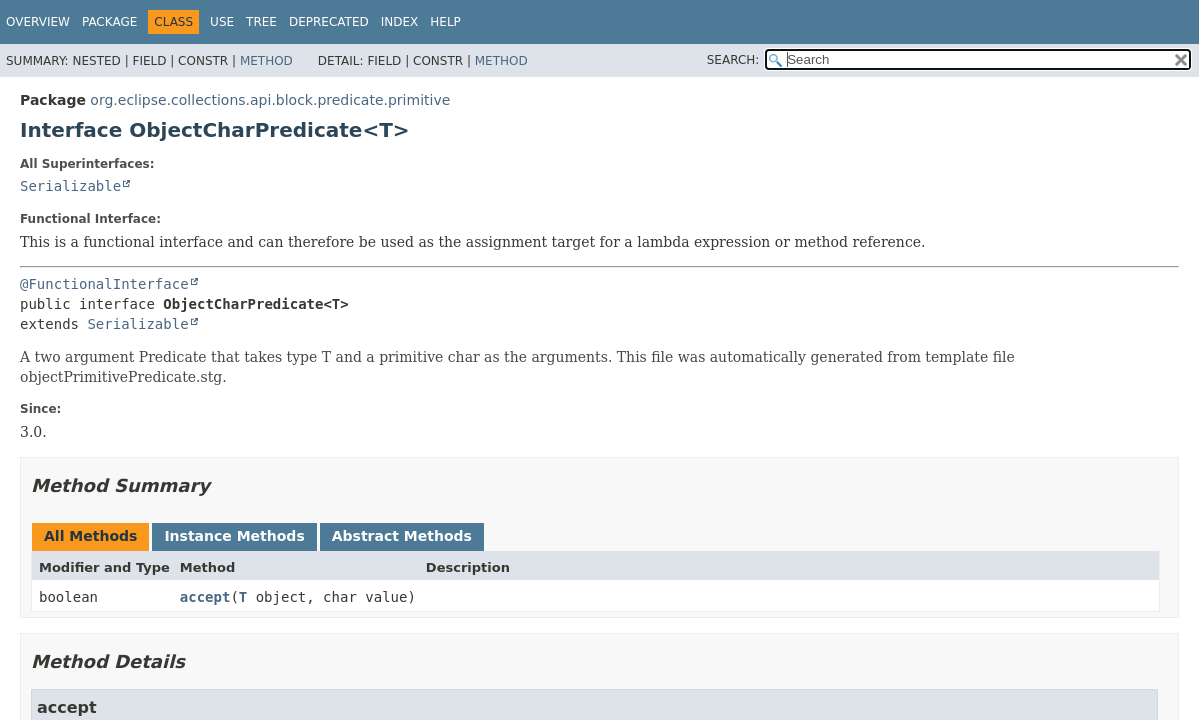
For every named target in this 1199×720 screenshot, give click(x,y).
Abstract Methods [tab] (402, 536)
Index (400, 22)
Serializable (70, 186)
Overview (38, 22)
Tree (261, 22)
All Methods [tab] (90, 536)
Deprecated (329, 22)
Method (266, 61)
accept (205, 597)
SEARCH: (733, 60)
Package (109, 22)
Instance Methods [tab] (234, 536)
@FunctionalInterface (104, 284)
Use (222, 22)
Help (445, 22)
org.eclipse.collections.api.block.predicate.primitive (270, 100)
